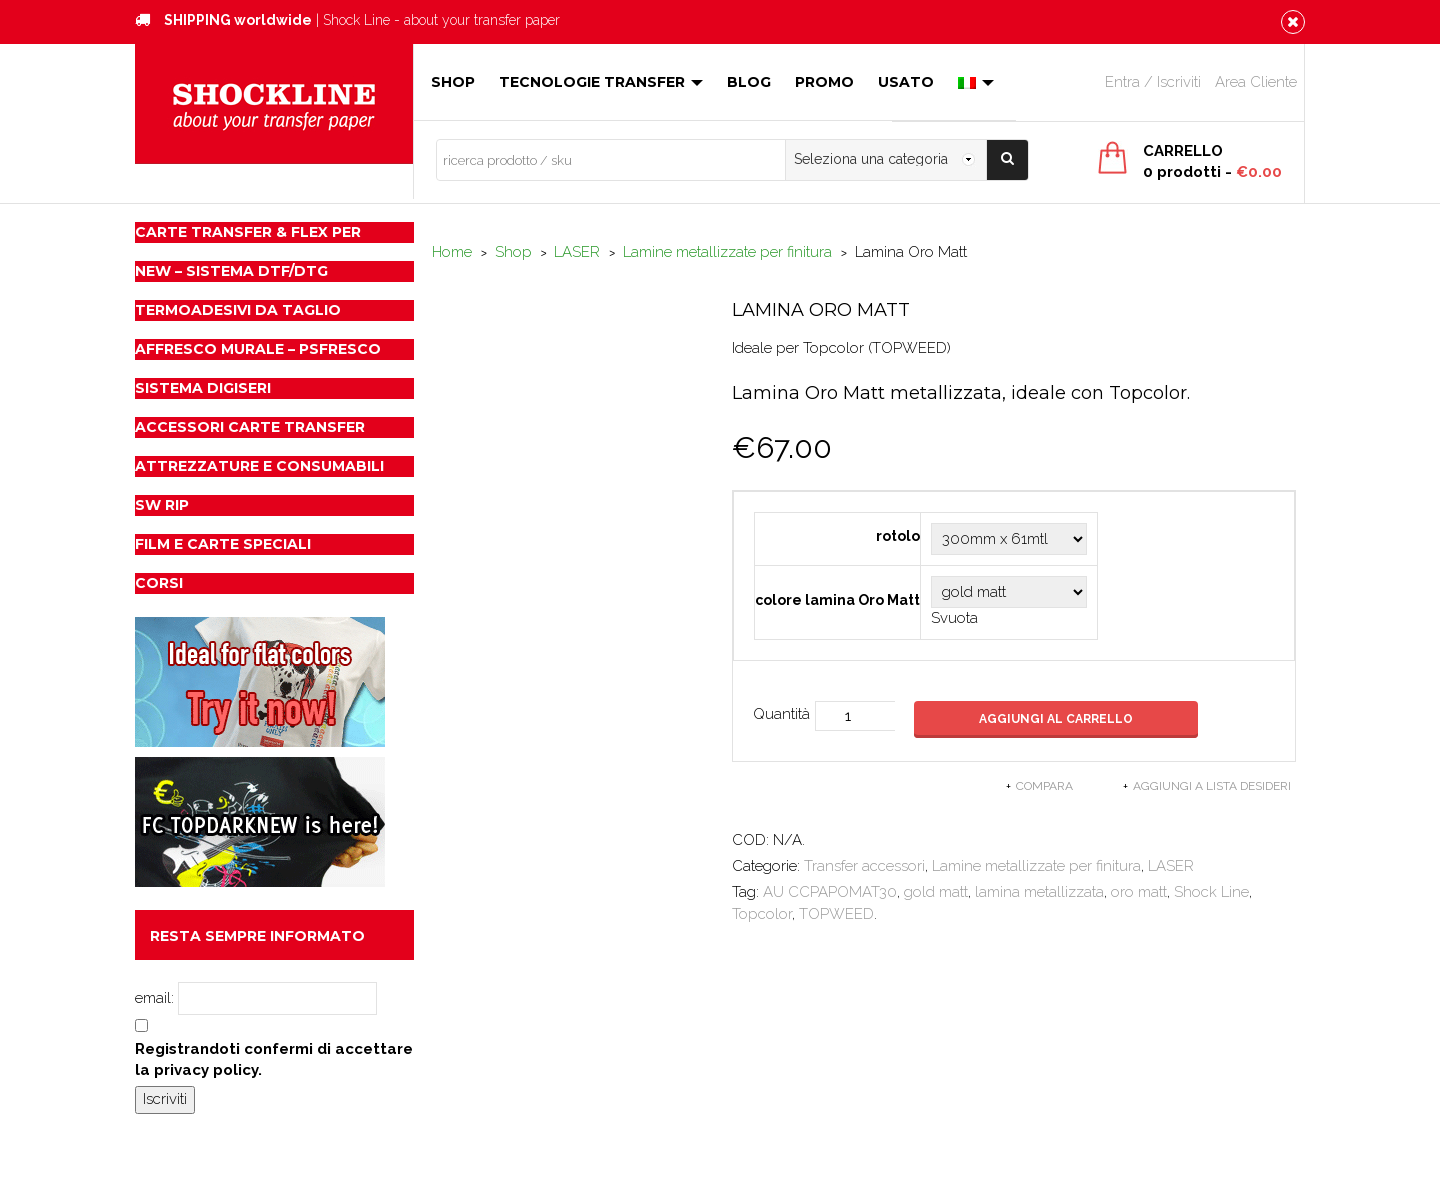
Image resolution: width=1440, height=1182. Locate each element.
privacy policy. (208, 1070)
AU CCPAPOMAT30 (830, 892)
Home (452, 252)
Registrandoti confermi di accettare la (274, 1059)
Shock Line (1211, 892)
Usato (906, 82)
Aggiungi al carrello (1057, 719)
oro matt (1139, 892)
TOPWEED (836, 914)
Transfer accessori (864, 866)
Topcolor (762, 914)
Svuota (954, 618)
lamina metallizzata (1039, 892)
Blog (749, 82)
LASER (577, 252)
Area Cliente (1256, 82)
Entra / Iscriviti (1153, 82)
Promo (824, 82)
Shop (453, 82)
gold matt (936, 892)
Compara (1044, 786)
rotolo (898, 536)
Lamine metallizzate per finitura (727, 252)
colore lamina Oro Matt (837, 600)
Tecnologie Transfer (601, 82)
